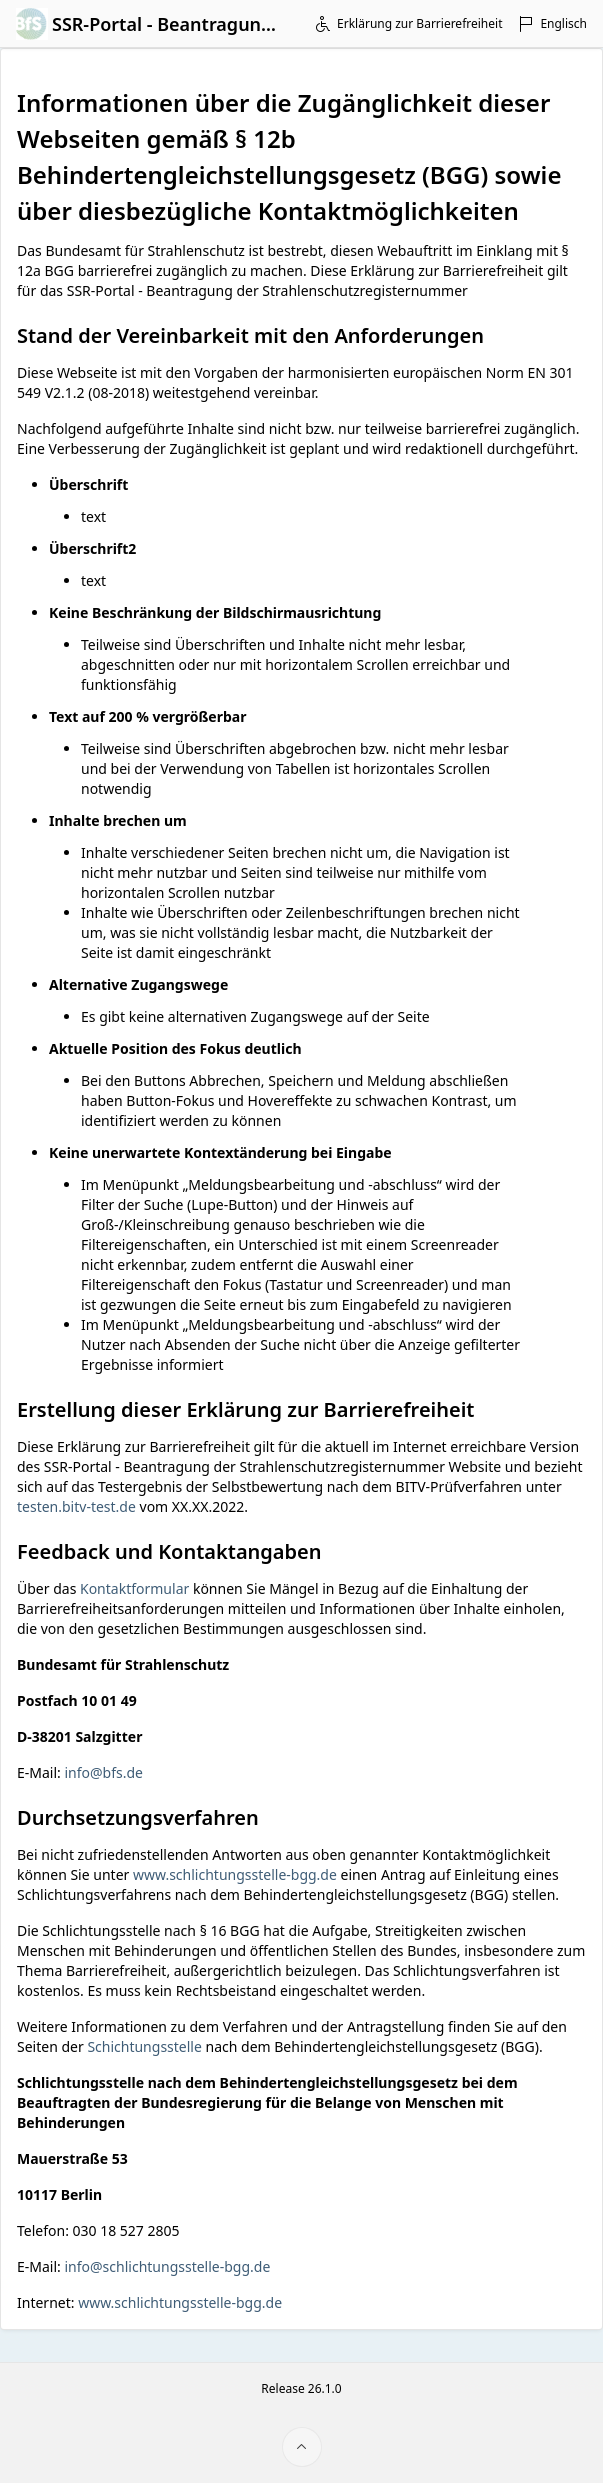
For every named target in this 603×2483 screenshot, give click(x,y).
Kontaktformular (134, 1588)
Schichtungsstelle (144, 2046)
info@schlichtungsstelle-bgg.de (167, 2266)
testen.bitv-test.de (76, 1506)
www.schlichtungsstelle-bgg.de (235, 1874)
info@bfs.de (103, 1772)
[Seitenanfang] (302, 2447)
